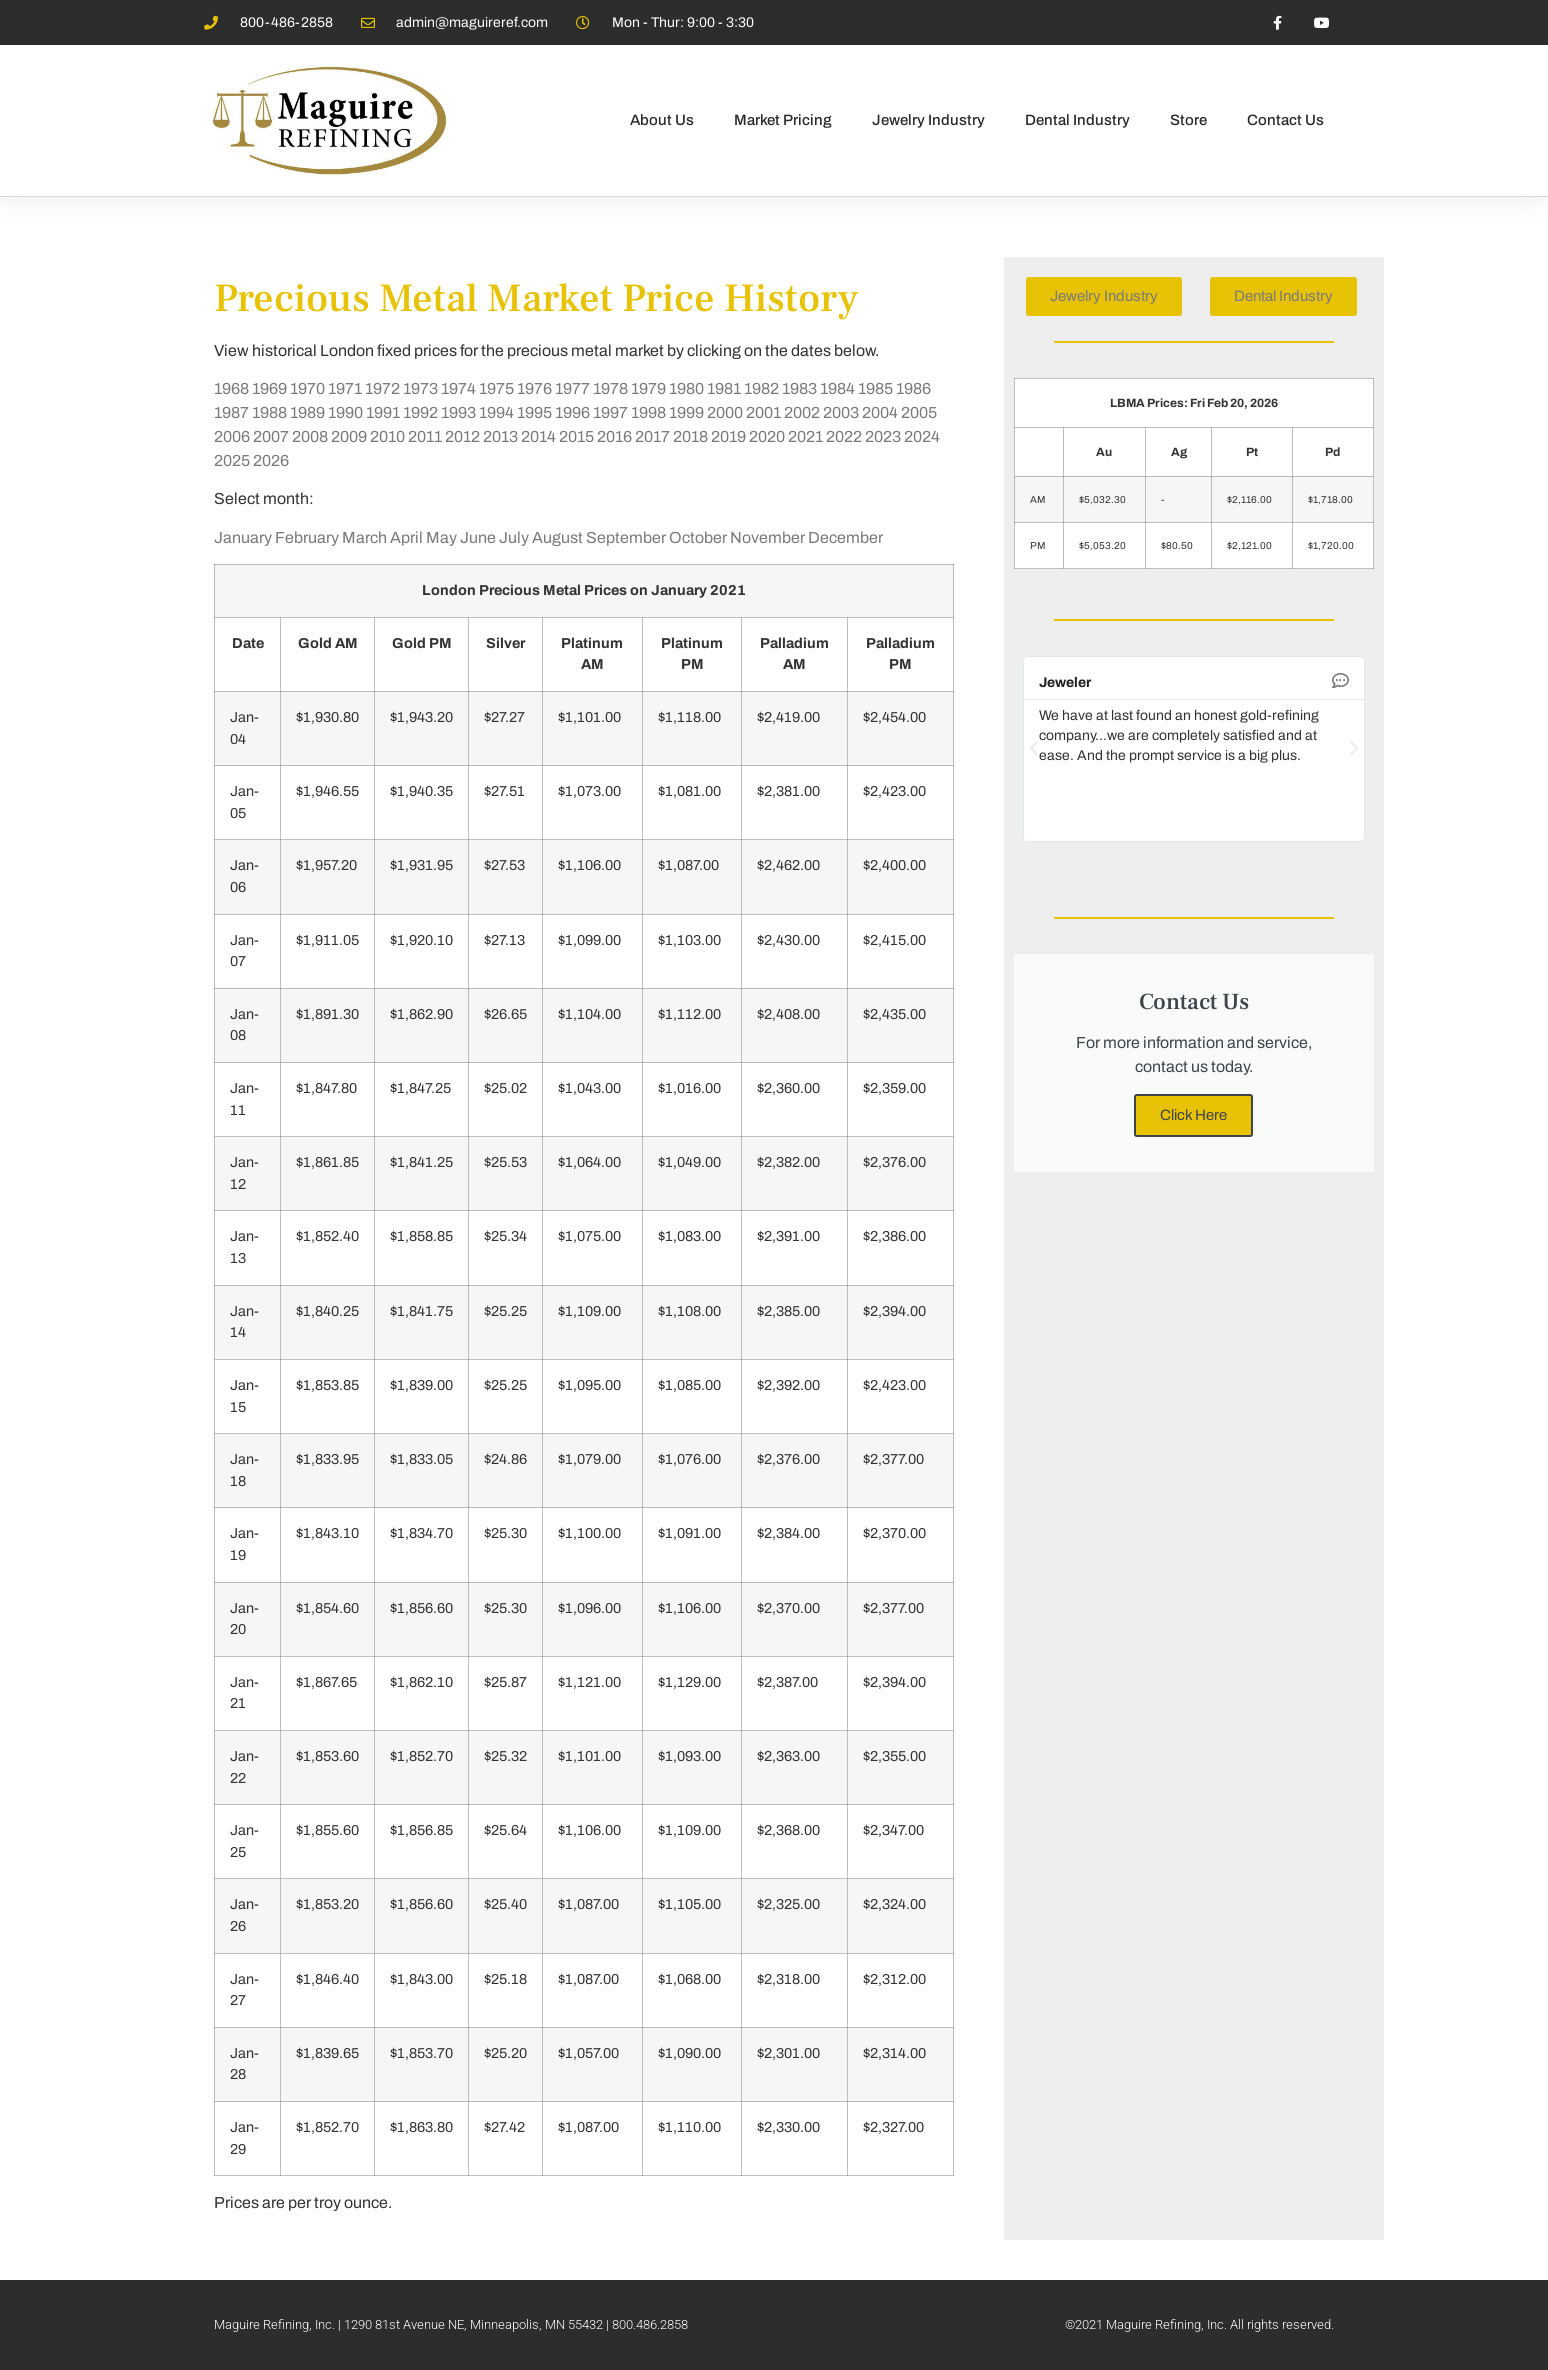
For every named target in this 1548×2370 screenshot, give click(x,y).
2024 (922, 436)
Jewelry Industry (928, 120)
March (364, 537)
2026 (271, 460)
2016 (614, 436)
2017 (652, 436)
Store (1188, 120)
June (478, 537)
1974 (458, 388)
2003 (841, 412)
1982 (761, 388)
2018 (690, 436)
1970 (307, 388)
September (626, 537)
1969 (269, 388)
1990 (345, 412)
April (406, 537)
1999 (686, 412)
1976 (534, 388)
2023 (883, 436)
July (514, 537)
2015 (576, 436)
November (767, 537)
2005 (919, 412)
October (698, 537)
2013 (500, 436)
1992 (420, 412)
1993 (458, 412)
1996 (572, 412)
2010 (387, 436)
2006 (232, 436)
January (243, 537)
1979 (648, 388)
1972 (382, 388)
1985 (875, 388)
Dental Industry (1077, 120)
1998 (648, 412)
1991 (383, 412)
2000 (725, 412)
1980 (686, 388)
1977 (572, 388)
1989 (307, 412)
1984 (837, 388)
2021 (805, 436)
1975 (496, 388)
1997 (610, 412)
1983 (799, 388)
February (307, 537)
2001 (763, 412)
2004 (880, 412)
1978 (610, 388)
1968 (231, 388)
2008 (310, 436)
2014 (538, 436)
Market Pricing (783, 120)
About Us (662, 120)
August (557, 537)
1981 (724, 388)
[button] (1034, 749)
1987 (231, 412)
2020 (767, 436)
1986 (913, 388)
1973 (420, 388)
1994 (496, 412)
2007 (271, 436)
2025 (232, 460)
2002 (802, 412)
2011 (425, 436)
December (845, 537)
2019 (728, 436)
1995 (534, 412)
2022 (844, 436)
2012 (462, 436)
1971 (345, 388)
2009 (349, 436)
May (441, 537)
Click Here (1193, 1115)
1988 (269, 412)
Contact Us (1285, 120)
